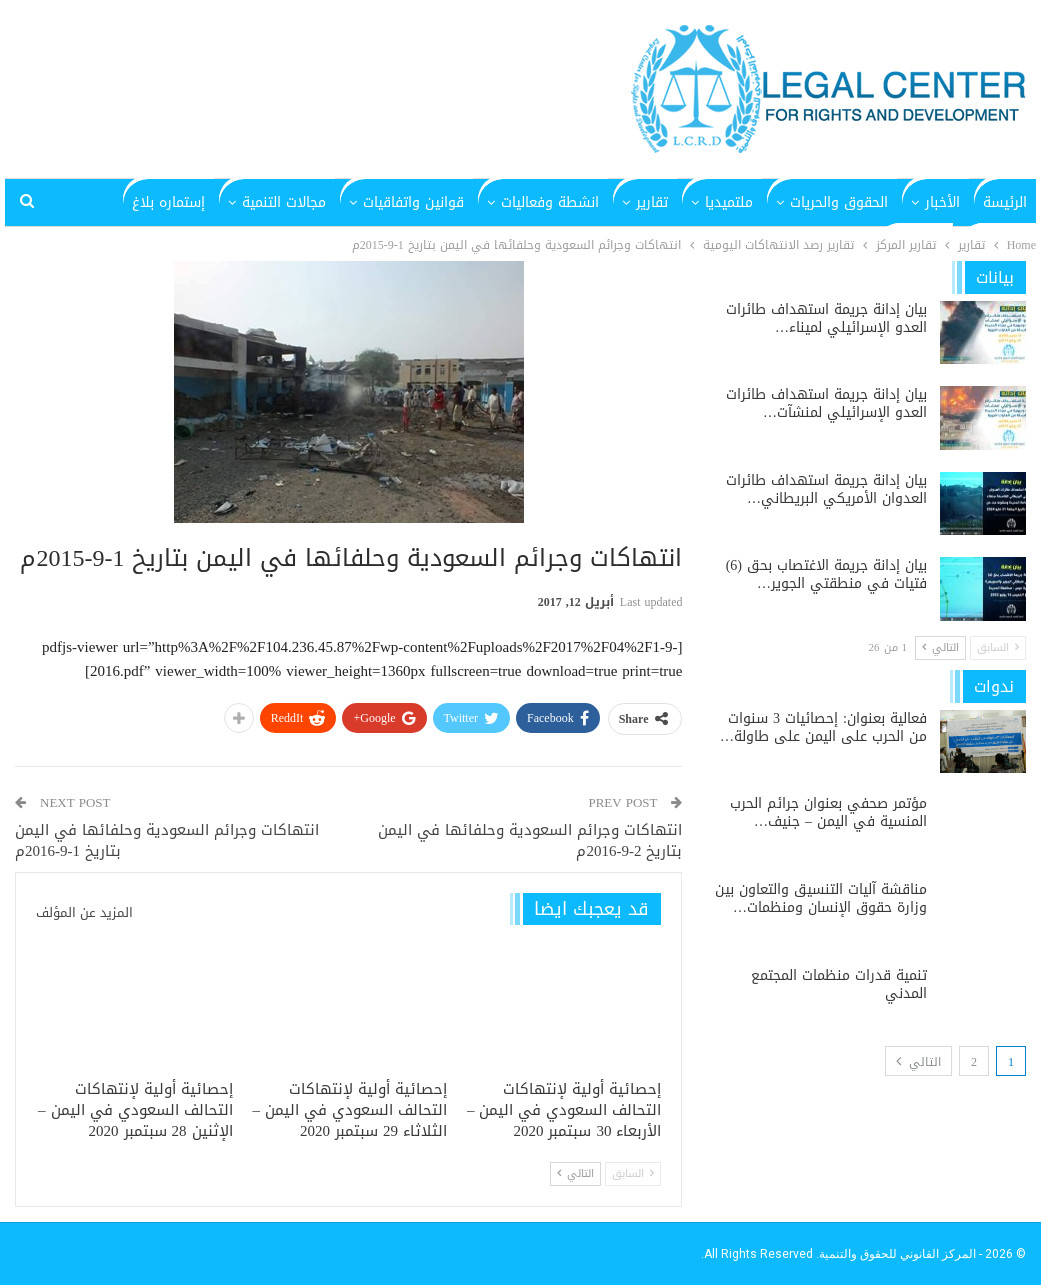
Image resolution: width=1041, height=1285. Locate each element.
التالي (575, 1173)
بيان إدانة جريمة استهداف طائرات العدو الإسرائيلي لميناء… (826, 318)
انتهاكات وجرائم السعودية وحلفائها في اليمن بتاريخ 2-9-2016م (530, 840)
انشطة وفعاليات (550, 202)
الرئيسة (1005, 202)
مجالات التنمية (284, 202)
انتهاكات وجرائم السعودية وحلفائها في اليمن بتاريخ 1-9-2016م (167, 840)
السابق (633, 1173)
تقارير (652, 202)
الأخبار (942, 202)
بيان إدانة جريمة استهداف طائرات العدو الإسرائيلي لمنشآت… (826, 403)
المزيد (188, 202)
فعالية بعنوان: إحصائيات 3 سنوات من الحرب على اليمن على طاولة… (823, 727)
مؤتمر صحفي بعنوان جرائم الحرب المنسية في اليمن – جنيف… (828, 812)
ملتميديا (729, 202)
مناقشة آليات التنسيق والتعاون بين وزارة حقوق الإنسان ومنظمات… (821, 898)
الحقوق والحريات (839, 202)
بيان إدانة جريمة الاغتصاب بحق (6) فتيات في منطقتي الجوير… (826, 574)
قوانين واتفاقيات (413, 202)
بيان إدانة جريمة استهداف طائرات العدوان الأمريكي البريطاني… (826, 489)
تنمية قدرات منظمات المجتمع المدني (839, 984)
